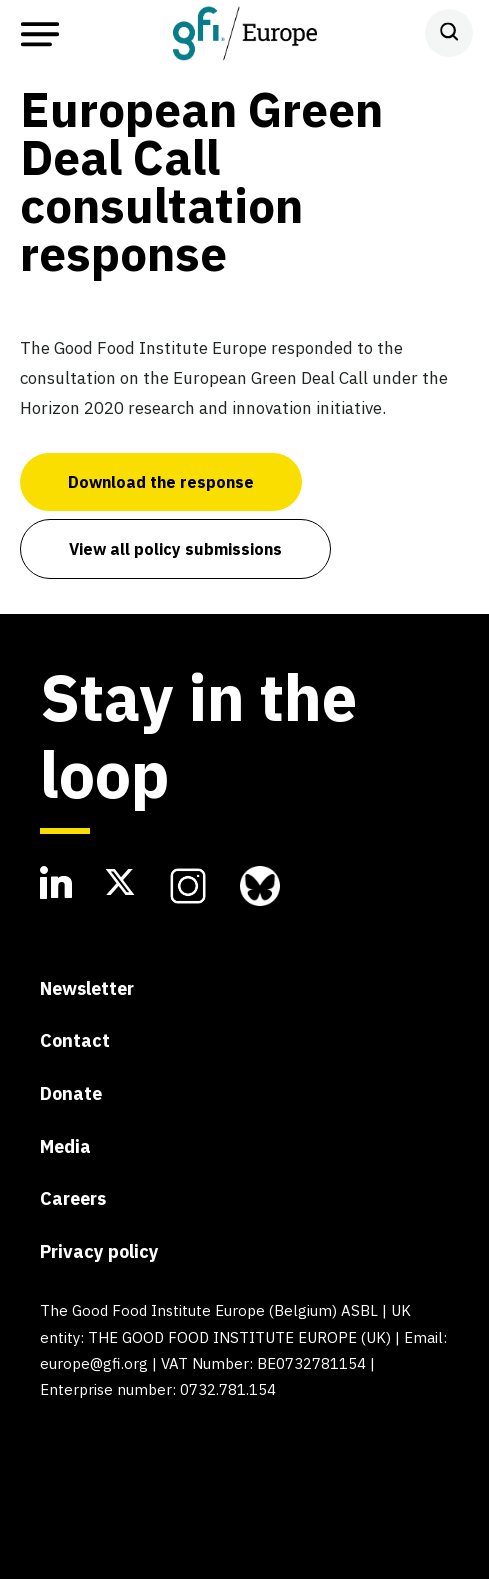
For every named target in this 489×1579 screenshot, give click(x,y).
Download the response (161, 482)
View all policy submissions (175, 549)
